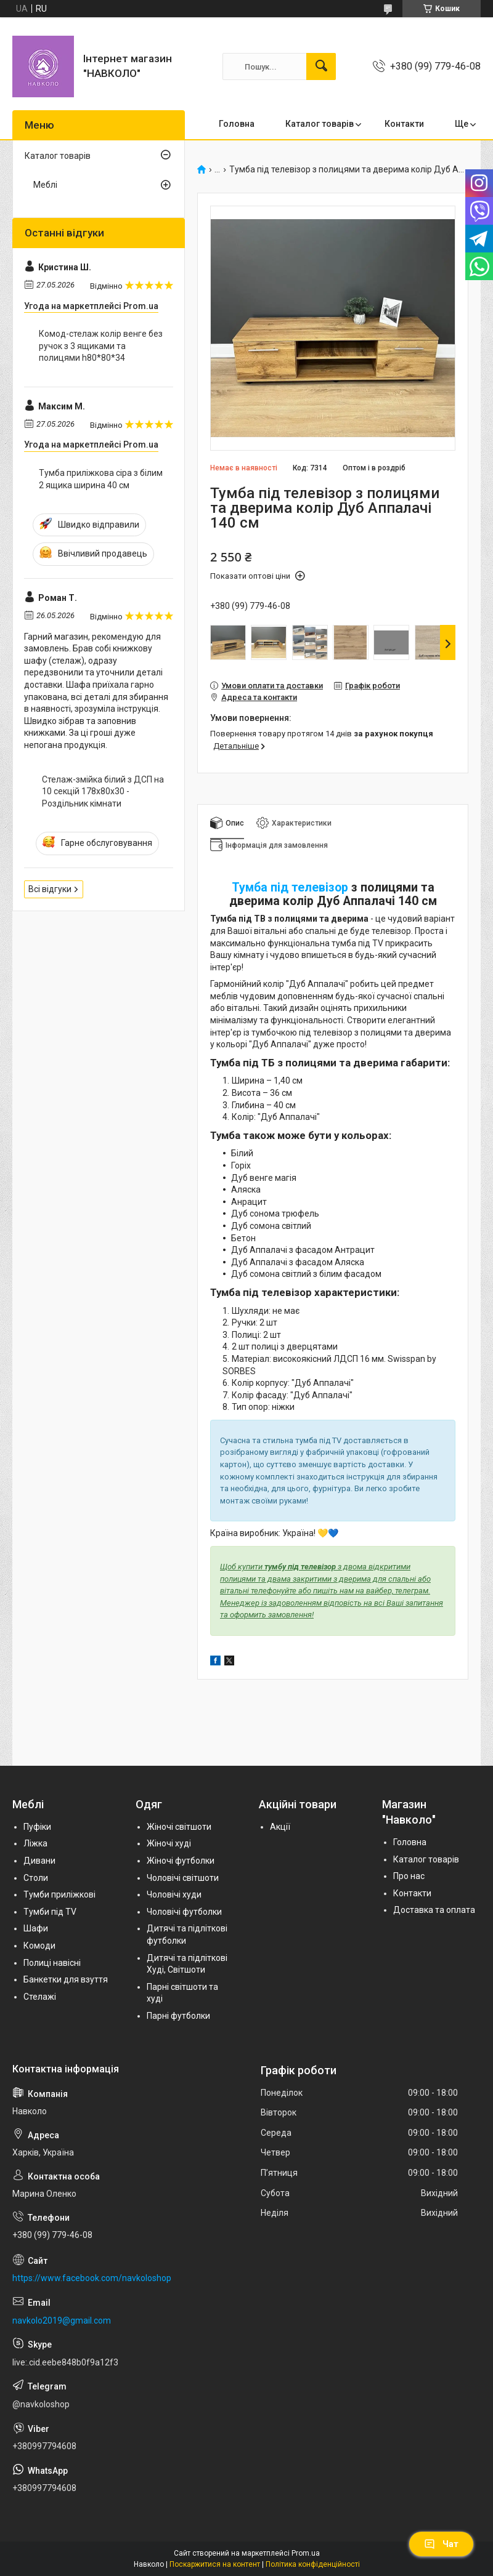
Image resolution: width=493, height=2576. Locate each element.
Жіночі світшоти (179, 1827)
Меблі (45, 185)
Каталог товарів (319, 124)
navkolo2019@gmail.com (61, 2320)
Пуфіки (37, 1827)
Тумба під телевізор (290, 887)
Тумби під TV (49, 1912)
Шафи (35, 1928)
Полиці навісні (52, 1963)
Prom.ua (305, 2553)
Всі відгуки (49, 889)
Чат (441, 2544)
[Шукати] (321, 66)
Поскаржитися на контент (214, 2564)
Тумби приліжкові (59, 1894)
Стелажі (39, 1997)
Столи (35, 1878)
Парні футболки (178, 2016)
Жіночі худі (169, 1843)
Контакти (404, 124)
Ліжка (35, 1843)
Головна (237, 124)
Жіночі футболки (180, 1861)
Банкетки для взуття (65, 1979)
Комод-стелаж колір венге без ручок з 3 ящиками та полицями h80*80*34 (101, 346)
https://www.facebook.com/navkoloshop (91, 2278)
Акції (280, 1827)
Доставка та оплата (434, 1910)
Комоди (39, 1945)
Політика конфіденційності (313, 2564)
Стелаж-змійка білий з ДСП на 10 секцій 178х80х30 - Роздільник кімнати (103, 791)
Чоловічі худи (174, 1894)
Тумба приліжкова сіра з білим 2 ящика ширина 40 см (101, 479)
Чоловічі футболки (184, 1912)
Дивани (39, 1861)
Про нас (409, 1876)
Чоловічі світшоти (183, 1878)
